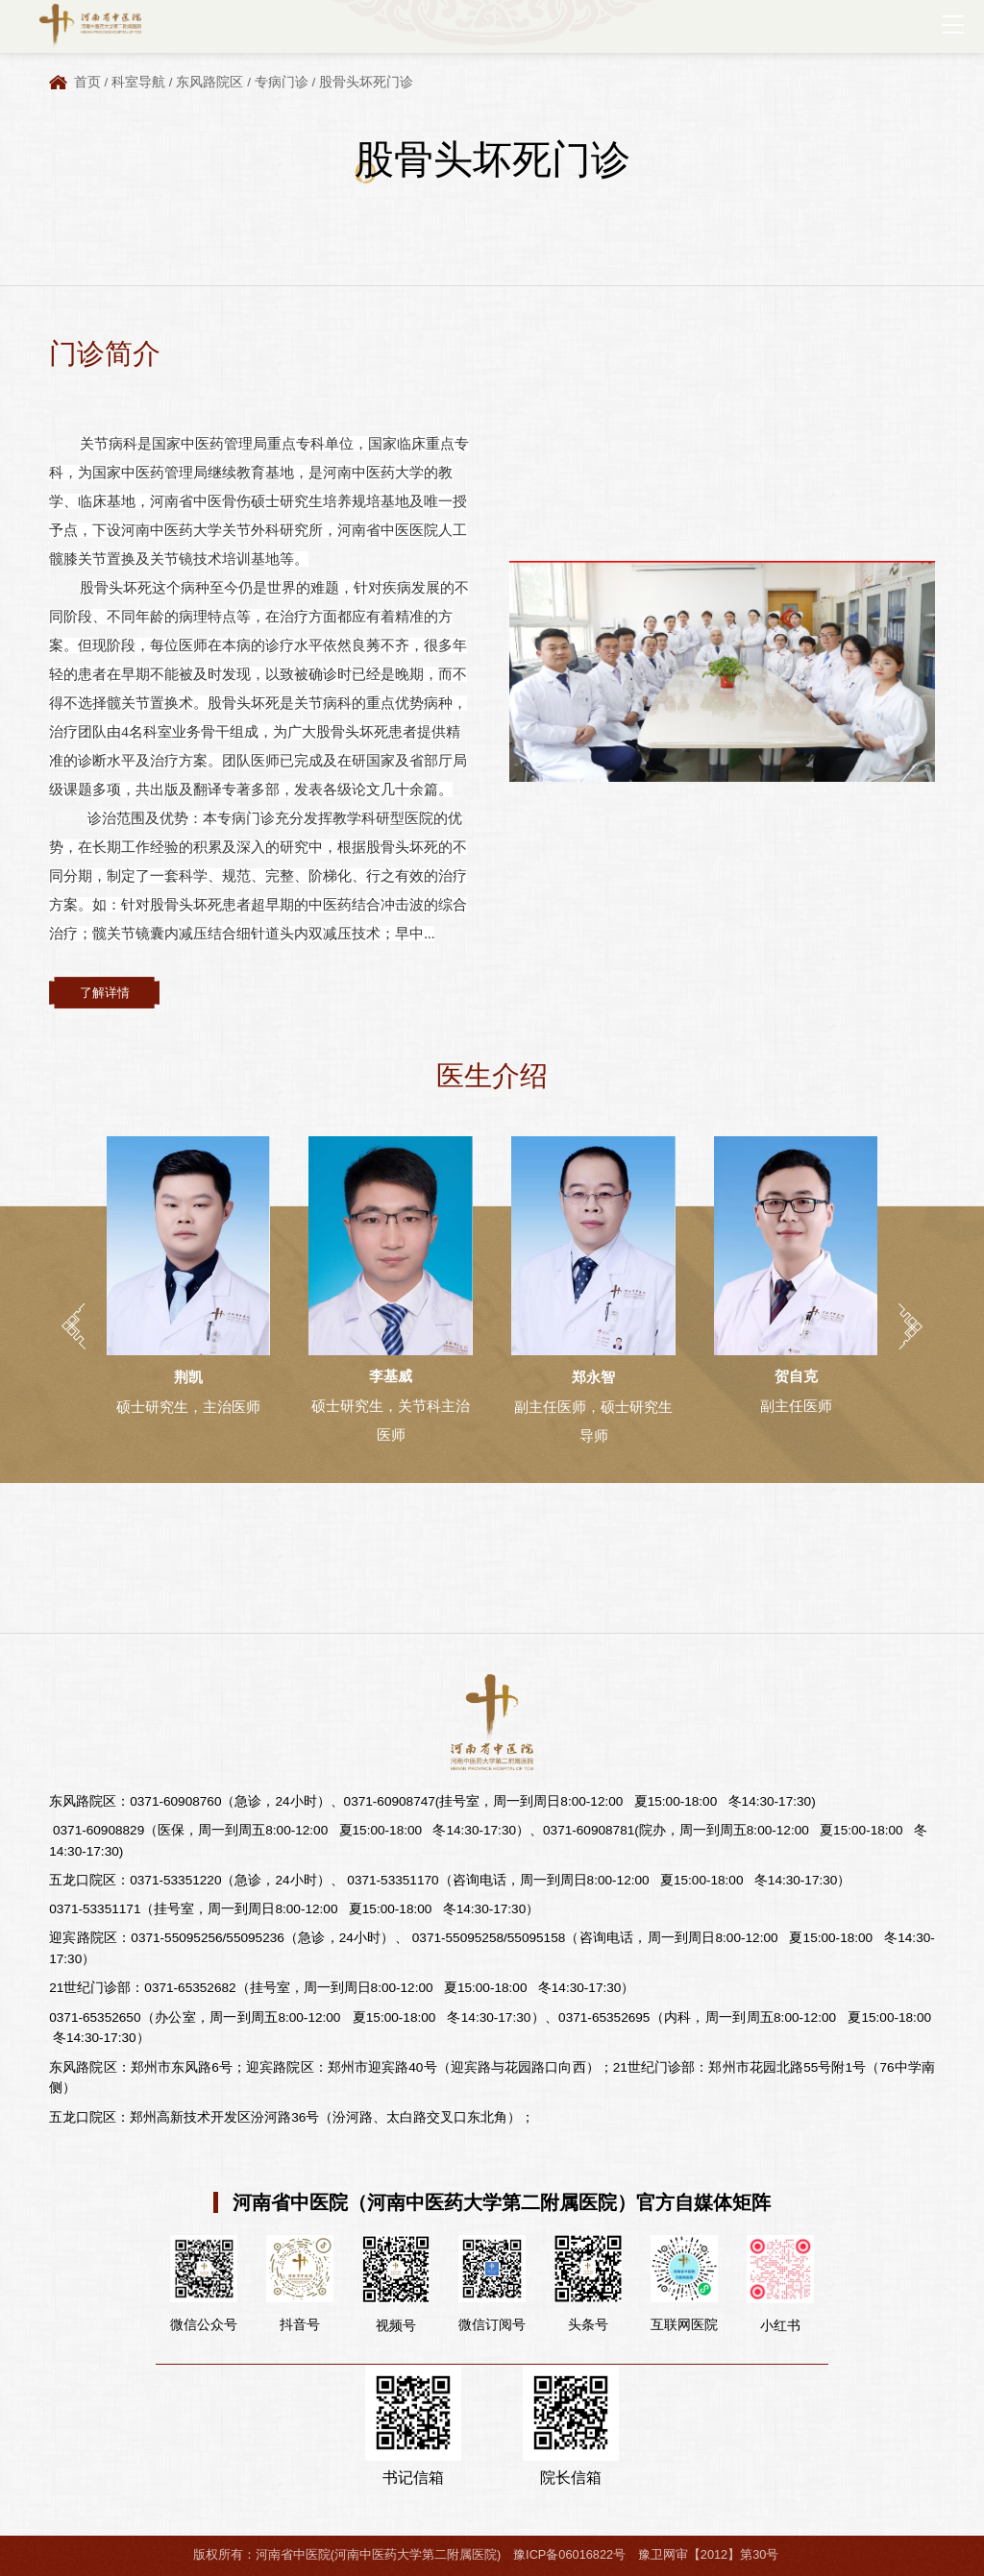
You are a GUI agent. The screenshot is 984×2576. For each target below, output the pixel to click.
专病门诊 (281, 82)
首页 (87, 82)
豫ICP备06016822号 (569, 2554)
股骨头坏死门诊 (366, 82)
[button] (73, 1325)
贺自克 (796, 1376)
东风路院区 (209, 82)
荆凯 (188, 1377)
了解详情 (105, 992)
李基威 (390, 1376)
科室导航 (138, 82)
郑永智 (593, 1377)
